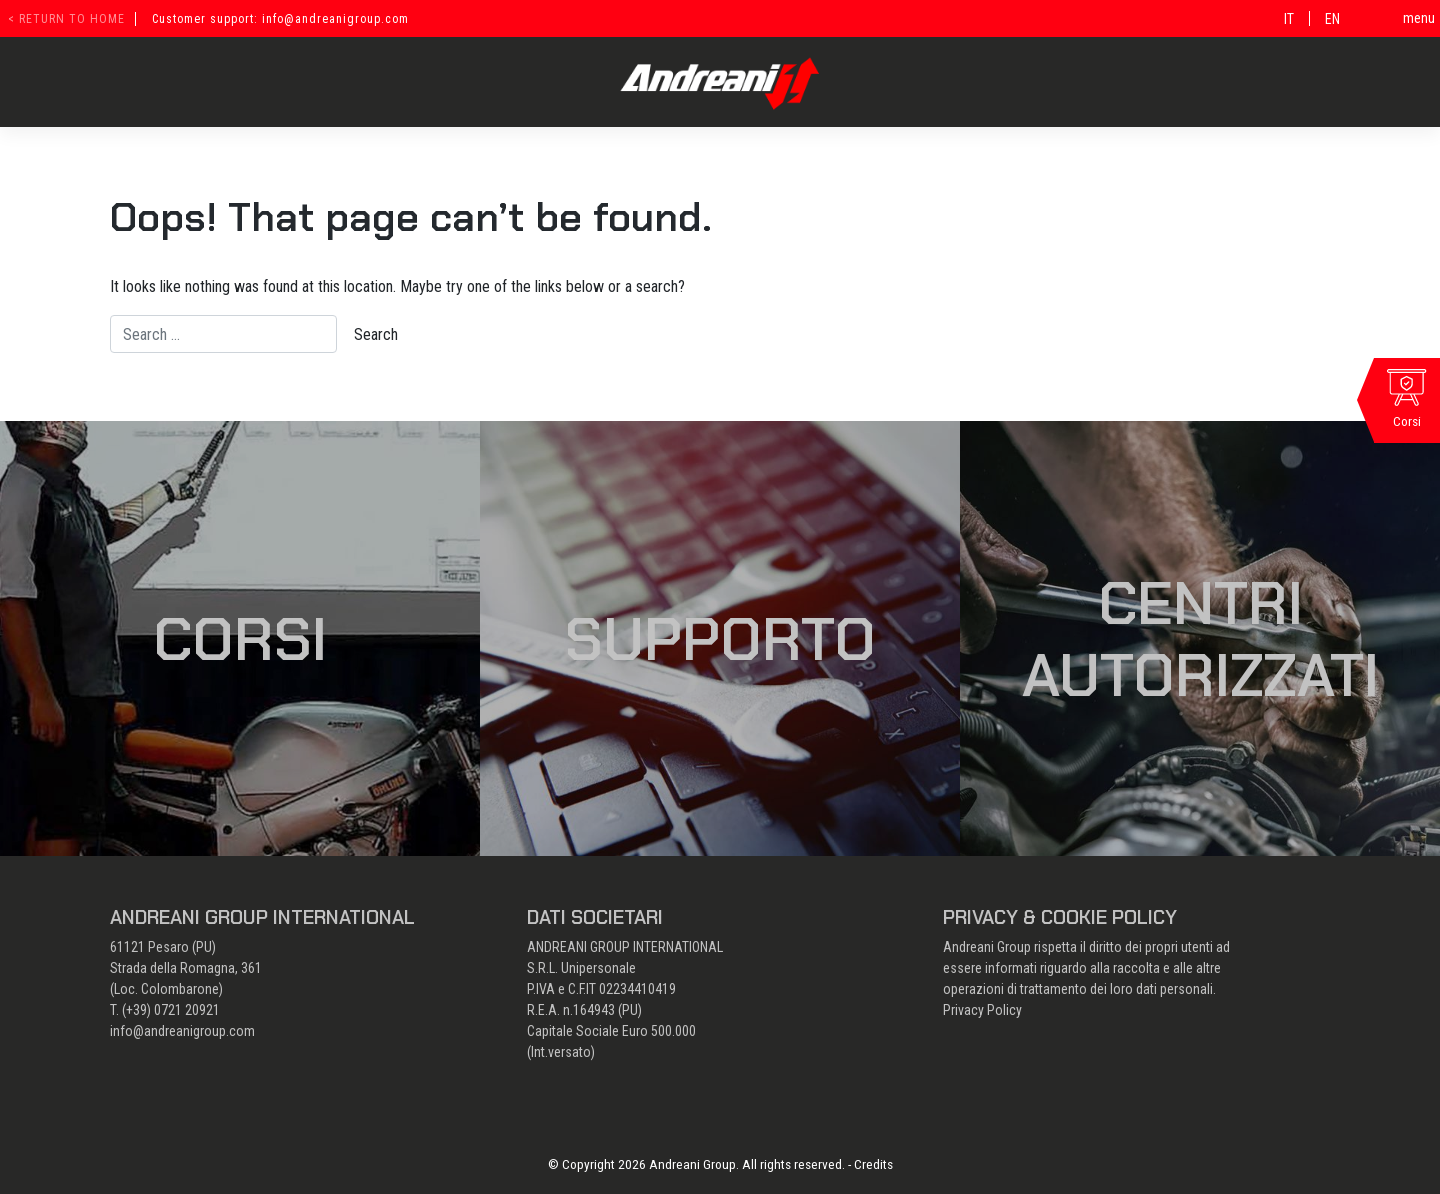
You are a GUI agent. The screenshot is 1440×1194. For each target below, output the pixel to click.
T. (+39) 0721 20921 (165, 1010)
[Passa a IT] (1289, 18)
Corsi (240, 639)
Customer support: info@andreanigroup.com (280, 19)
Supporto (720, 639)
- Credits (870, 1164)
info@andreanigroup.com (182, 1031)
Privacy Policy (982, 1010)
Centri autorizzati (1200, 639)
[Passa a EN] (1332, 18)
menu (1419, 18)
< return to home (66, 19)
